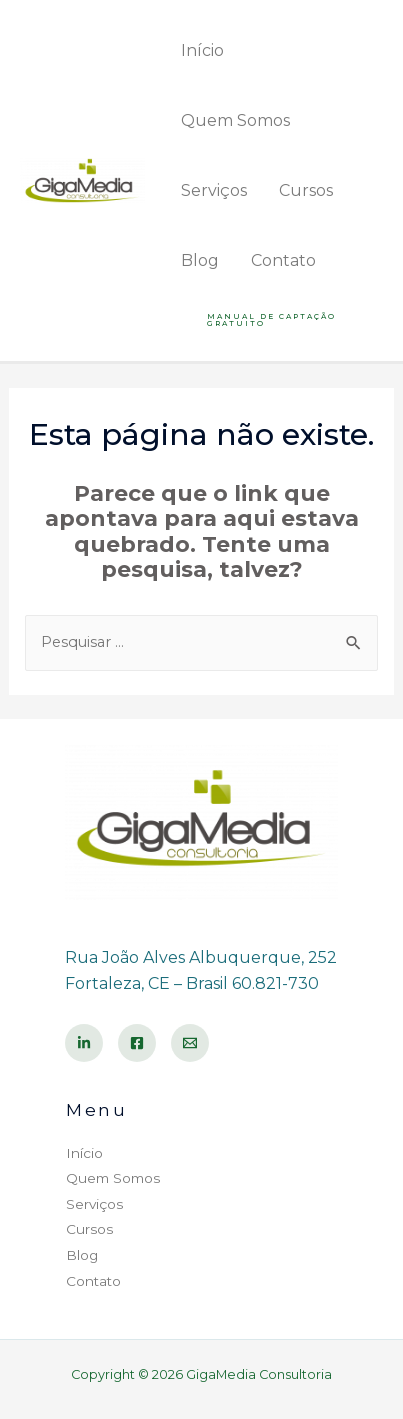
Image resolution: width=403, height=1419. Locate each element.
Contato (283, 260)
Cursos (306, 190)
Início (202, 50)
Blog (200, 260)
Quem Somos (235, 120)
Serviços (214, 190)
